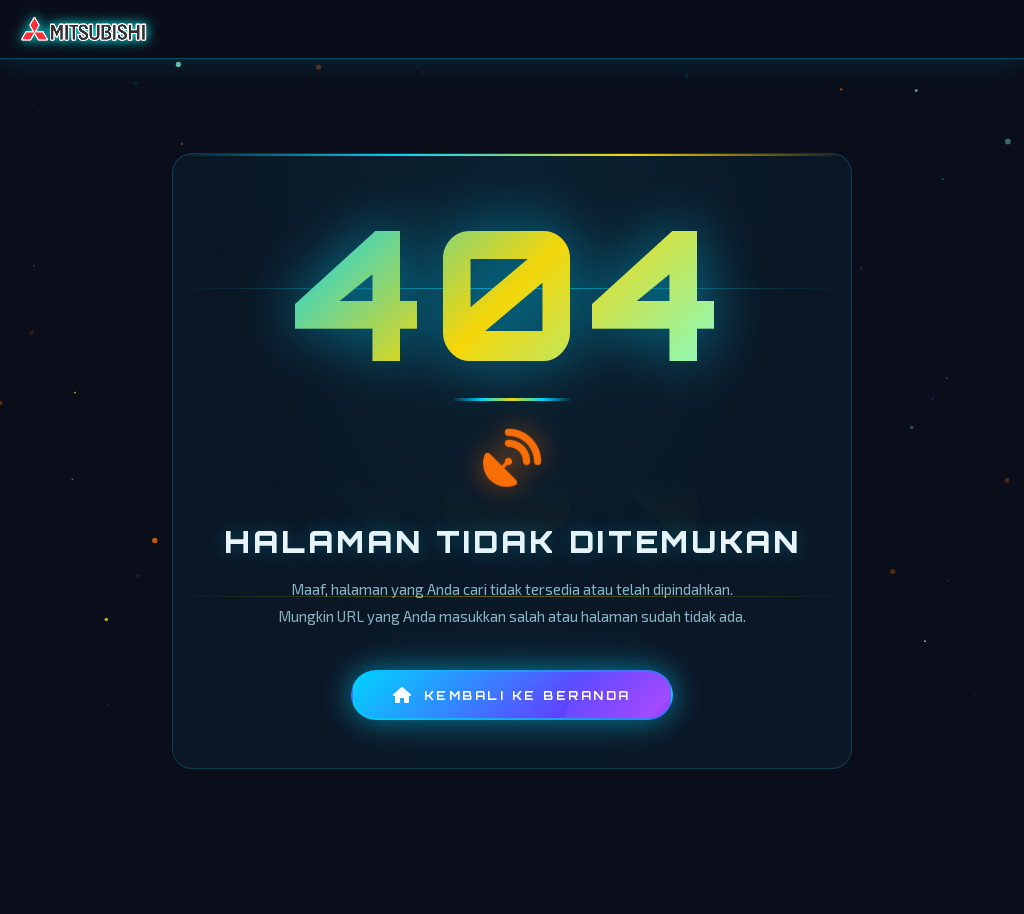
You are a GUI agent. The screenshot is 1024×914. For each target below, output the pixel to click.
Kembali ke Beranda (512, 695)
